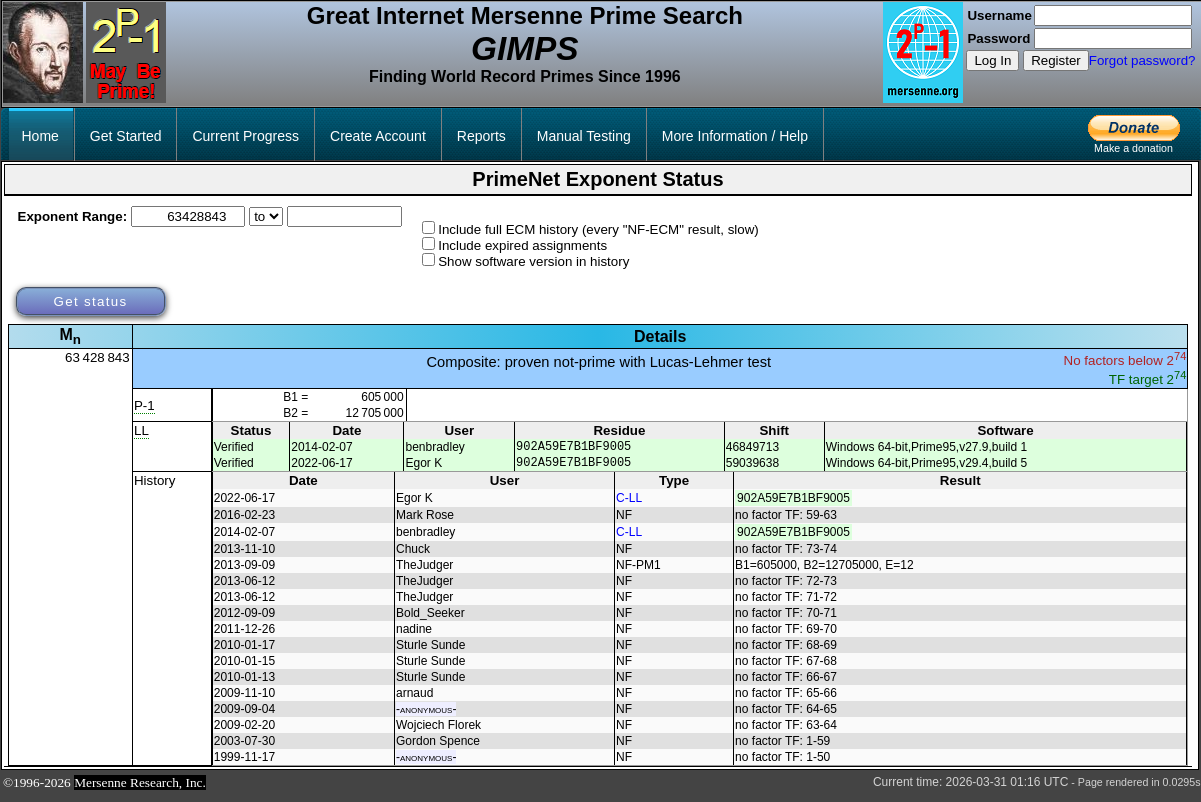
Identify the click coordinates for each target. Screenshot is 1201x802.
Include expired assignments (522, 245)
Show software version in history (533, 261)
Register (1056, 60)
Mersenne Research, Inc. (140, 788)
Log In (992, 60)
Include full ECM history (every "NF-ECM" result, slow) (598, 229)
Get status (90, 301)
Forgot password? (1142, 60)
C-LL (629, 504)
